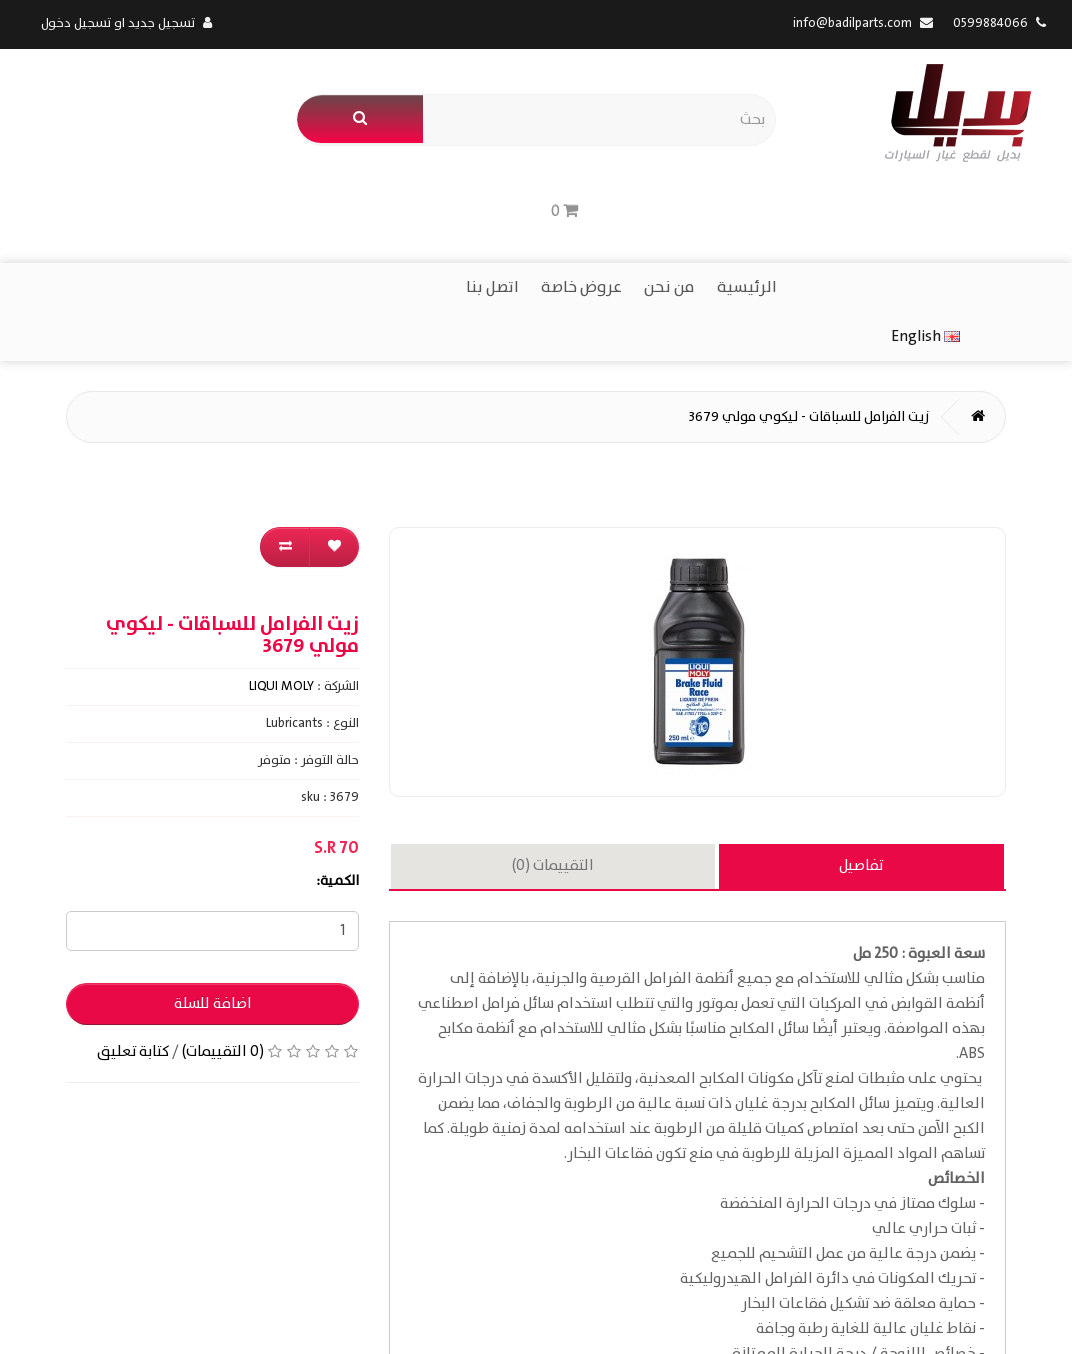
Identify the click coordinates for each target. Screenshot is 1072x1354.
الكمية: (337, 747)
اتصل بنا (492, 201)
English (75, 200)
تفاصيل (861, 732)
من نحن (669, 201)
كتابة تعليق (133, 918)
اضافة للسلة (213, 870)
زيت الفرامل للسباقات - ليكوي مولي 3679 (808, 283)
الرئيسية (747, 201)
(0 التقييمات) (223, 918)
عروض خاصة (581, 201)
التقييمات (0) (553, 732)
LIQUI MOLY (281, 552)
